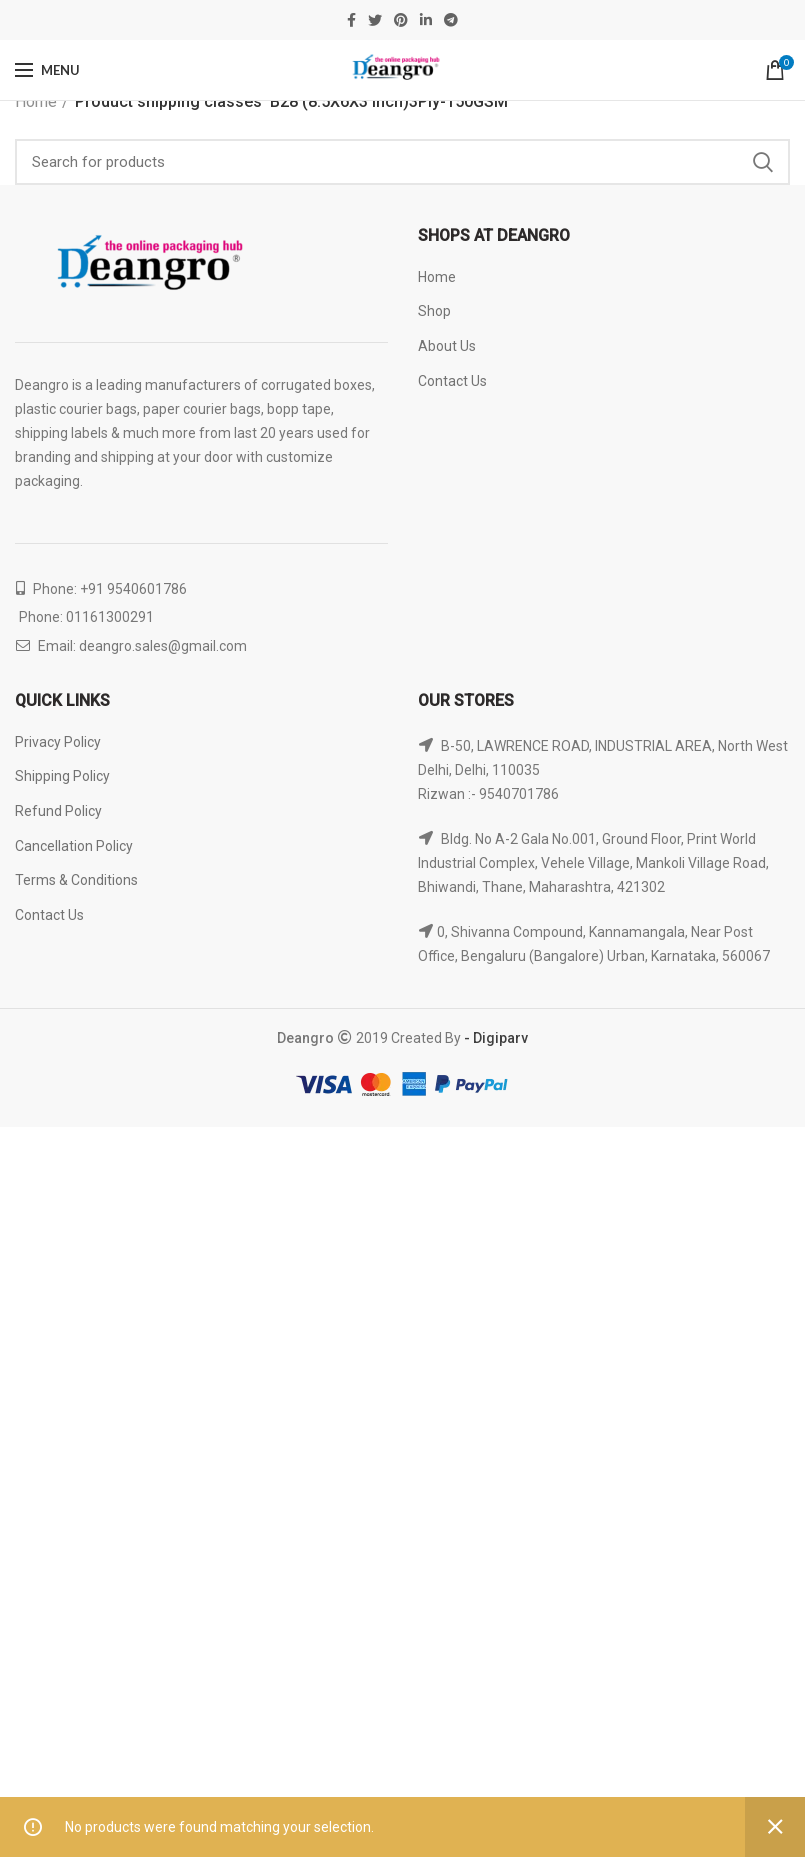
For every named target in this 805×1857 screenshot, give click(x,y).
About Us (447, 346)
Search (763, 162)
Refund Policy (58, 811)
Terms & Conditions (76, 880)
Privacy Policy (58, 742)
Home (36, 101)
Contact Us (452, 381)
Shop (434, 311)
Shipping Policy (62, 776)
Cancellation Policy (74, 846)
